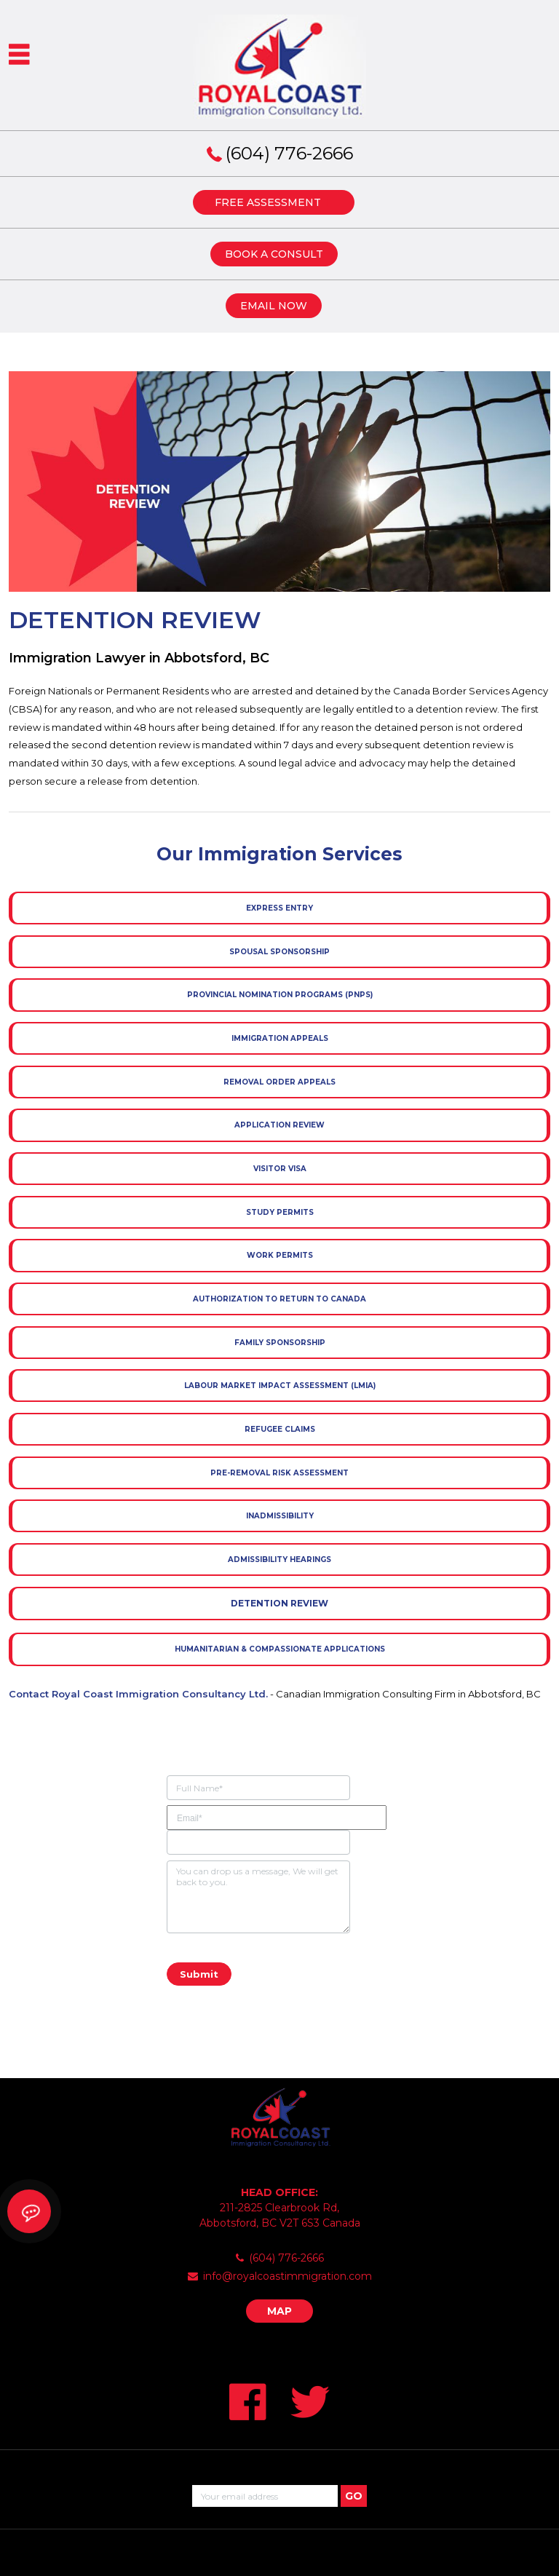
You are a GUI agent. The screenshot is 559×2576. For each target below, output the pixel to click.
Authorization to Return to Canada (279, 1299)
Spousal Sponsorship (279, 951)
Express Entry (279, 908)
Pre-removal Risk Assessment (279, 1473)
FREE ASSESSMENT (268, 202)
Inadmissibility (280, 1516)
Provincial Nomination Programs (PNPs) (280, 994)
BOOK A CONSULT (274, 254)
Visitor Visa (279, 1168)
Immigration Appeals (279, 1038)
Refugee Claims (280, 1429)
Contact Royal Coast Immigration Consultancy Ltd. (138, 1694)
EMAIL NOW (273, 305)
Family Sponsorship (279, 1342)
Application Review (279, 1125)
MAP (279, 2311)
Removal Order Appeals (279, 1082)
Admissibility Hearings (279, 1559)
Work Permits (280, 1255)
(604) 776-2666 (289, 153)
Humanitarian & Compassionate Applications (280, 1649)
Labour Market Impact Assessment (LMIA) (280, 1385)
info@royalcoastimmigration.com (287, 2276)
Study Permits (280, 1212)
